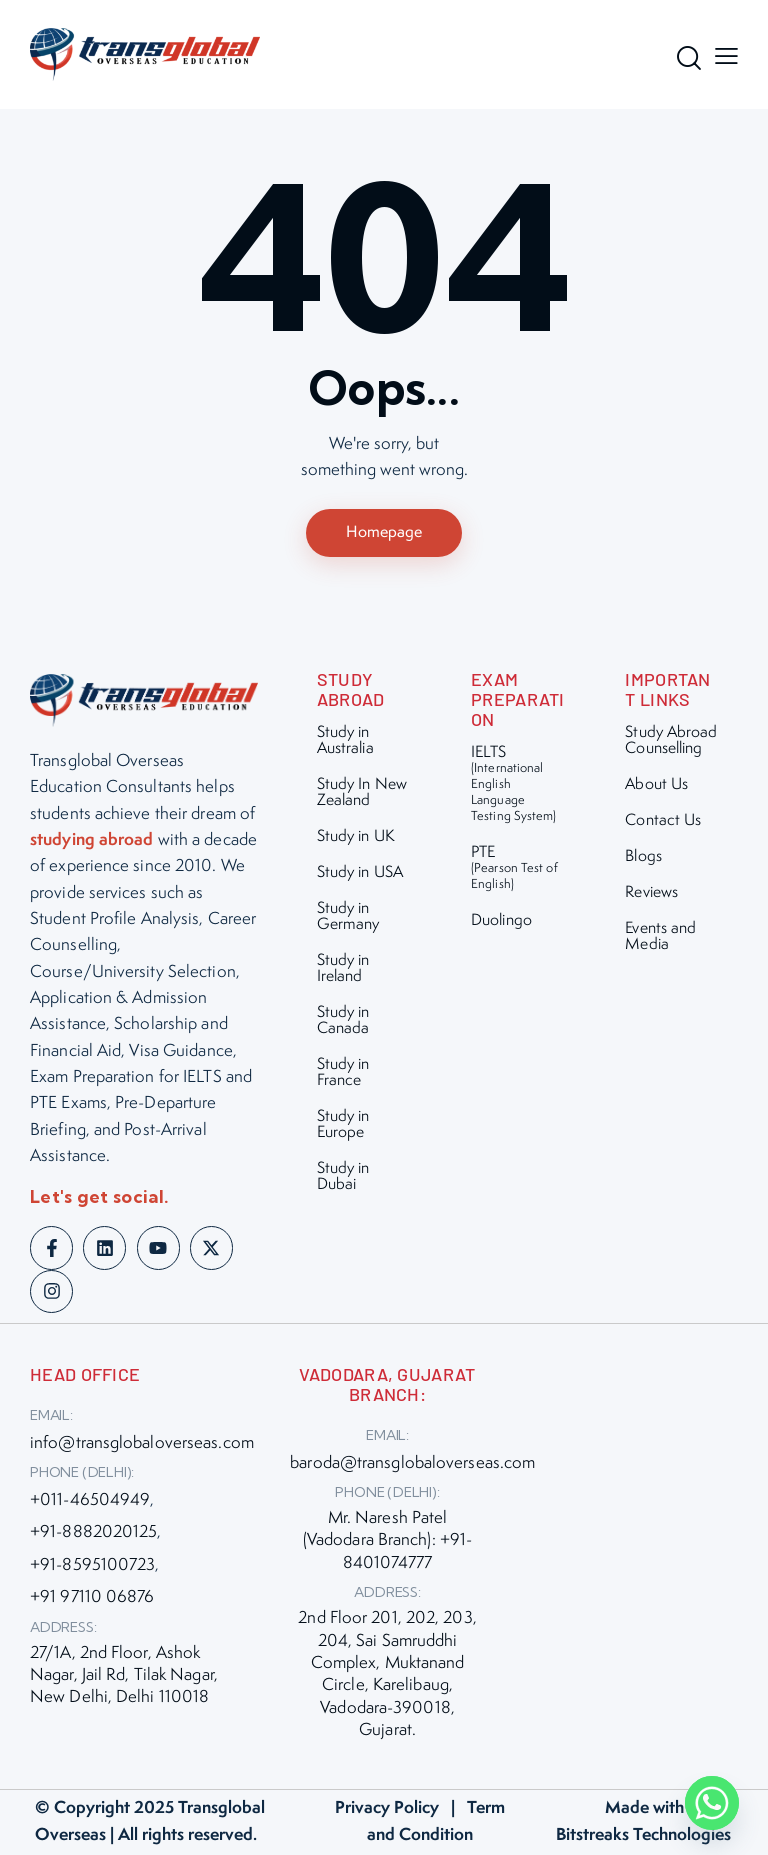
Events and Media (660, 938)
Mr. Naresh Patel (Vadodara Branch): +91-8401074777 (387, 1542)
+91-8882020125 (93, 1534)
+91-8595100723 (92, 1567)
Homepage (384, 533)
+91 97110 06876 (92, 1599)
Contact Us (663, 822)
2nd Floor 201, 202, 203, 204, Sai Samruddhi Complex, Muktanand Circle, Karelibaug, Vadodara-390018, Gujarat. (387, 1676)
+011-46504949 (90, 1502)
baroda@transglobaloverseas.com (412, 1465)
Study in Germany (348, 918)
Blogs (643, 858)
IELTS (518, 785)
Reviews (651, 894)
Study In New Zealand (362, 794)
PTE (518, 869)
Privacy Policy (387, 1809)
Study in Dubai (343, 1178)
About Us (656, 786)
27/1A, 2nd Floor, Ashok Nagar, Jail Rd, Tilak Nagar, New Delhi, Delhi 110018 (124, 1677)
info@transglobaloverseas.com (142, 1445)
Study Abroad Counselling (671, 742)
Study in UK (356, 838)
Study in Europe (343, 1126)
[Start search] (683, 58)
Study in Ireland (343, 970)
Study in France (343, 1074)
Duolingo (501, 922)
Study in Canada (343, 1022)
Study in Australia (345, 742)
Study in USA (360, 874)
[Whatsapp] (712, 1803)
